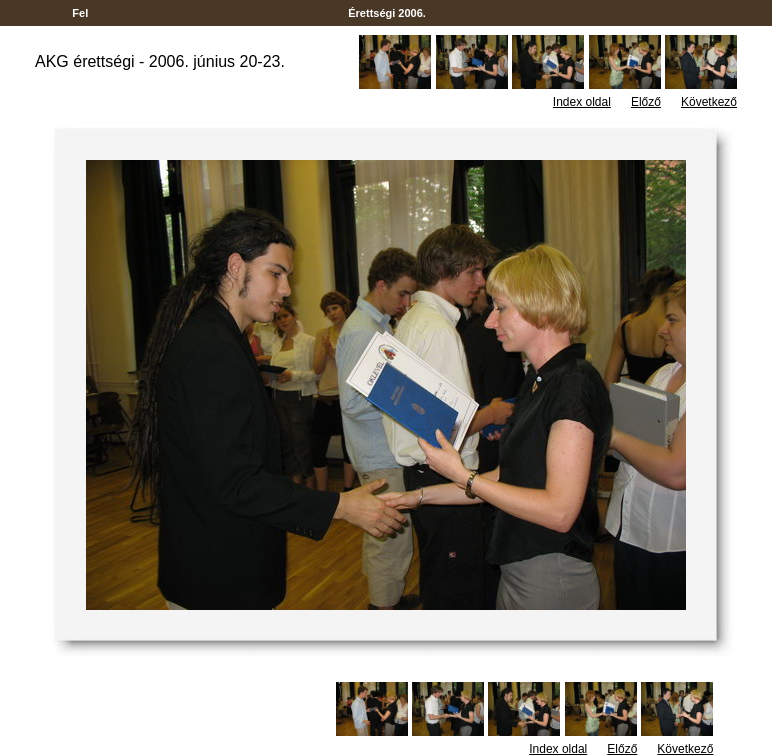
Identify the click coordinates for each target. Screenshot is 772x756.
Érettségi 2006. (387, 13)
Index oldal (582, 102)
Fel (80, 13)
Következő (709, 102)
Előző (646, 102)
